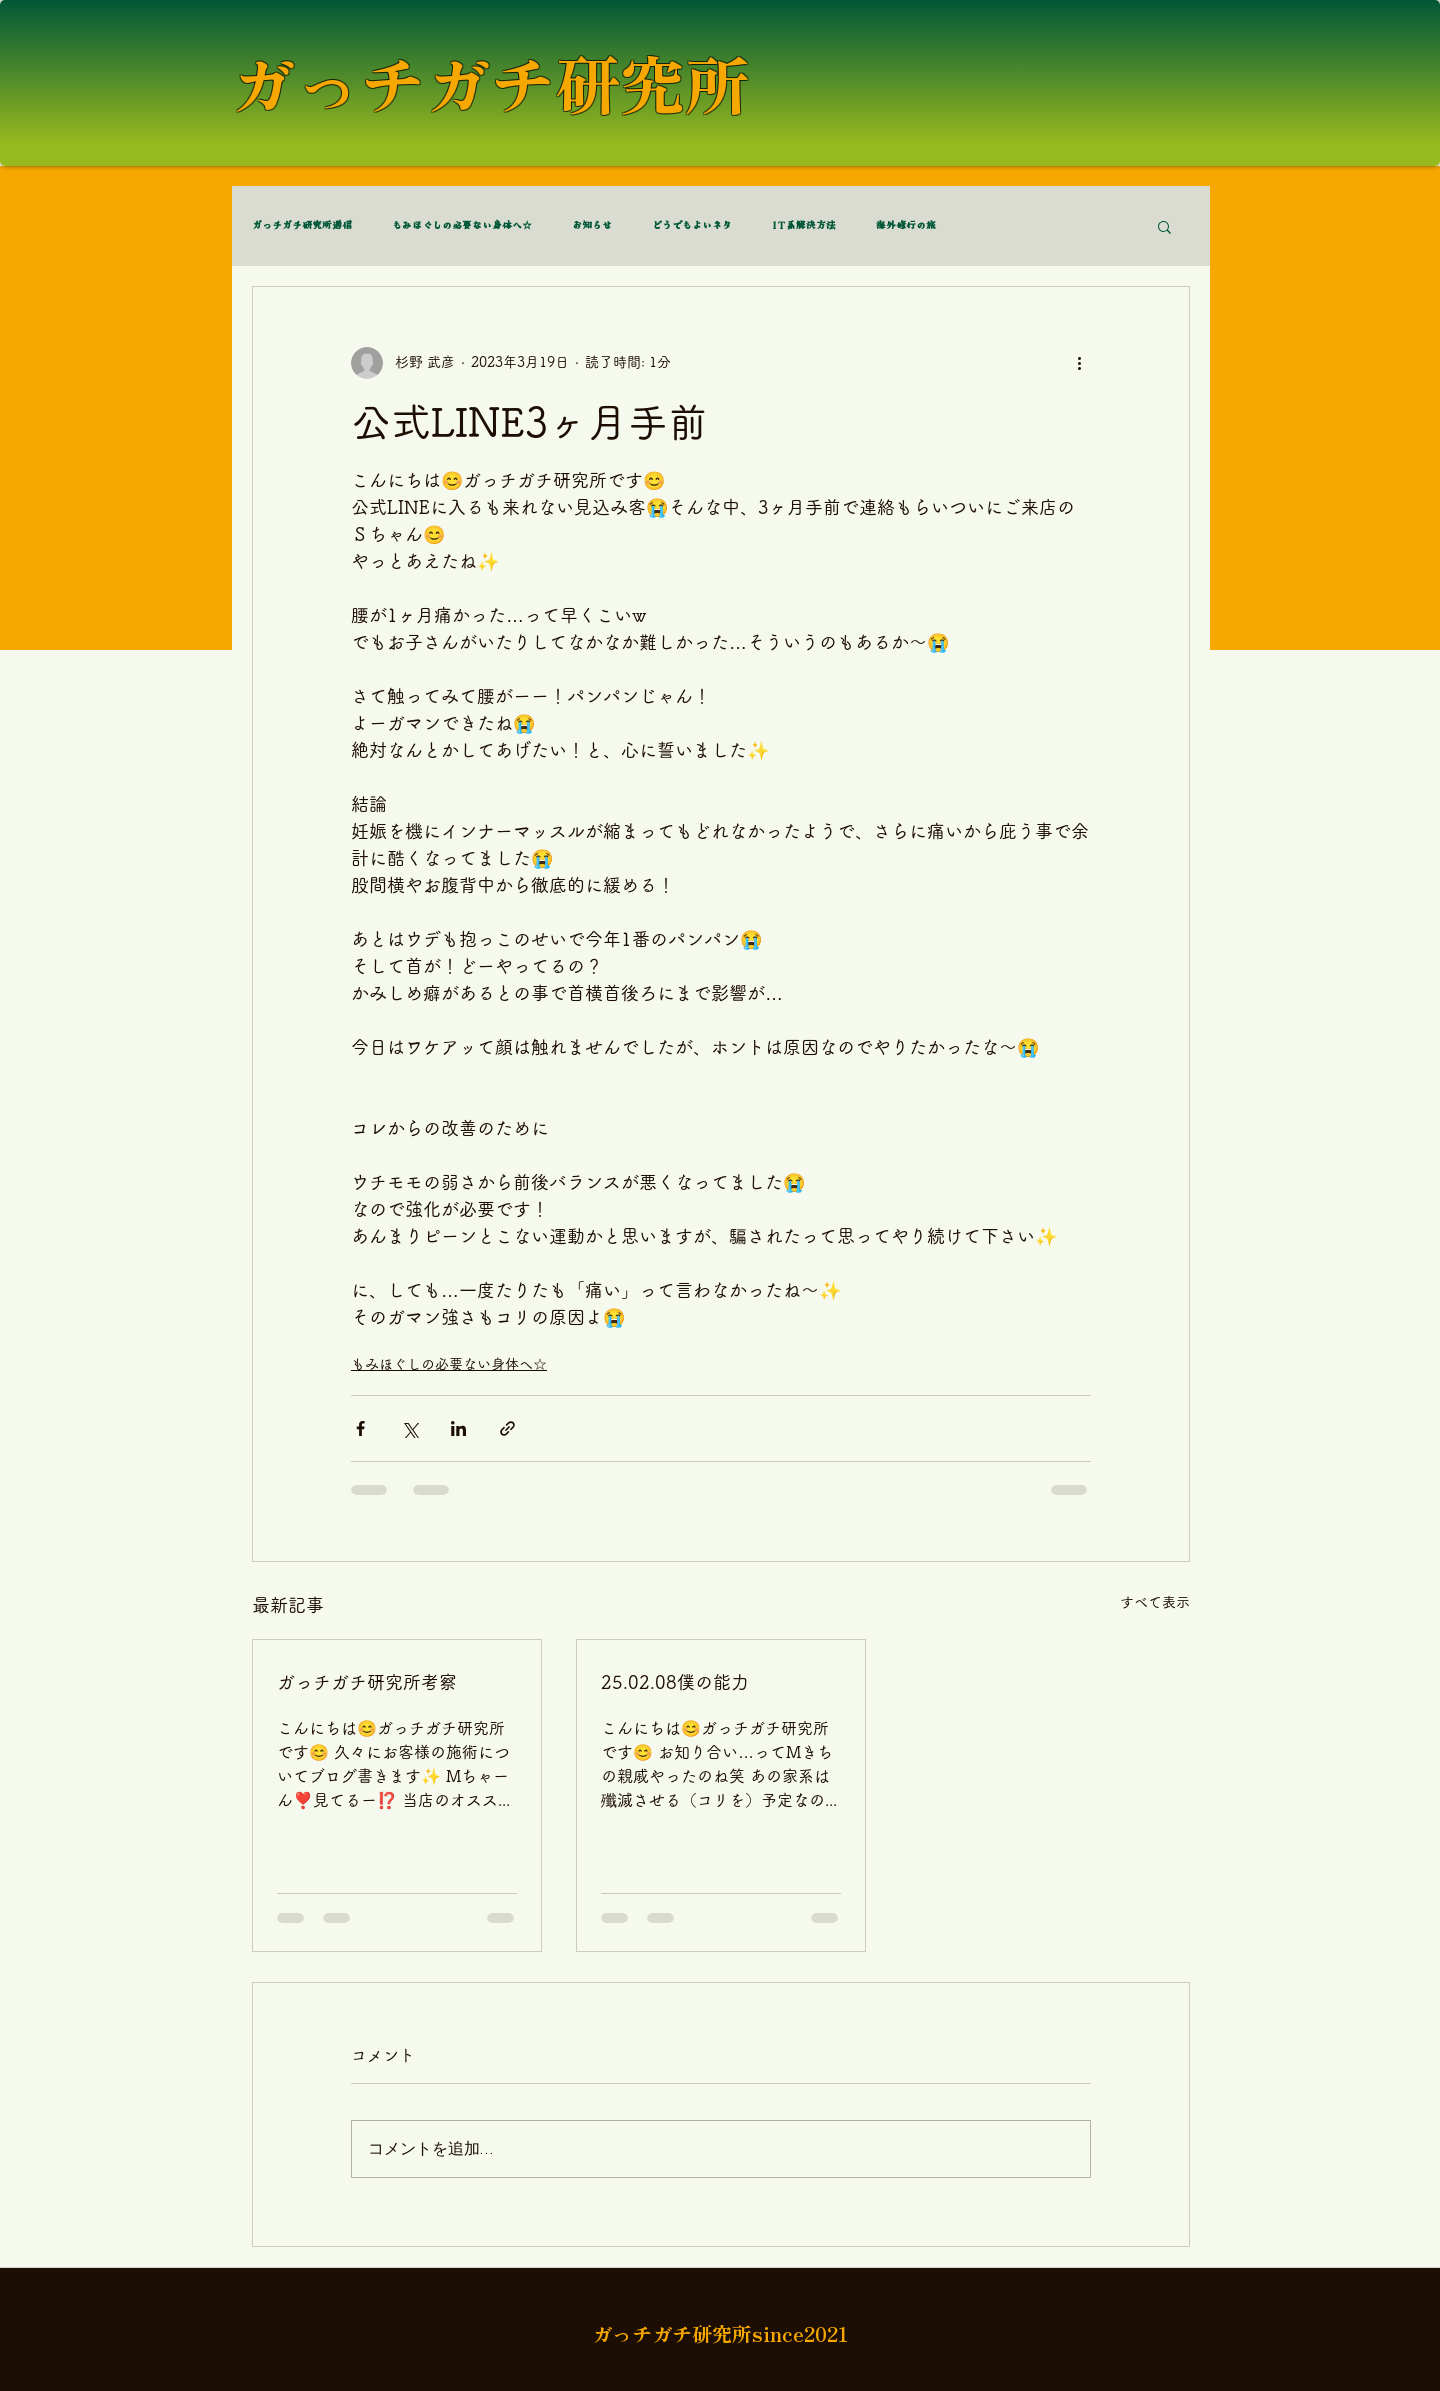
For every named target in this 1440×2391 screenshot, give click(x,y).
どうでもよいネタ (692, 226)
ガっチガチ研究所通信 (302, 226)
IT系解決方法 (804, 226)
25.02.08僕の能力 (675, 1682)
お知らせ (592, 226)
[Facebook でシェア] (360, 1428)
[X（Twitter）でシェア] (409, 1428)
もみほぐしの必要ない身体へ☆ (462, 226)
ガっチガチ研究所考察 (367, 1682)
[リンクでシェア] (507, 1428)
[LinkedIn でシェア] (458, 1428)
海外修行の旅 (906, 226)
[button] (1164, 226)
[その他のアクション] (1079, 363)
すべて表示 (1155, 1602)
